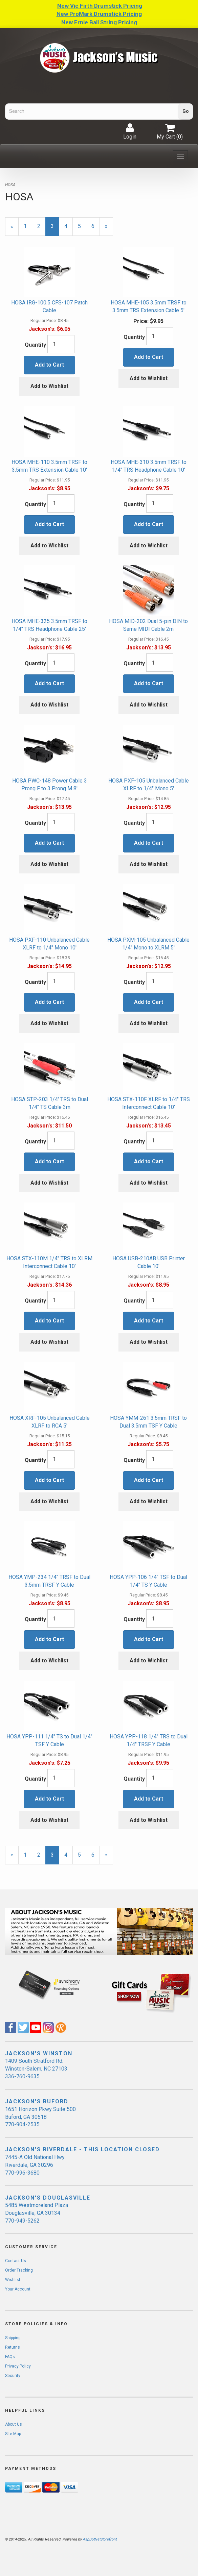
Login (129, 131)
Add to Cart (49, 365)
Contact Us (15, 2260)
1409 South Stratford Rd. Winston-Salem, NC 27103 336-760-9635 (36, 2069)
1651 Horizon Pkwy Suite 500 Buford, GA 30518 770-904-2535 (40, 2117)
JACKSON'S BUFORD (36, 2101)
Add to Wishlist (49, 386)
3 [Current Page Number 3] (55, 229)
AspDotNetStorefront (100, 2539)
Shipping (13, 2337)
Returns (12, 2347)
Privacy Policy (18, 2366)
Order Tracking (19, 2270)
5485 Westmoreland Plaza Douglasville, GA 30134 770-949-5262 (36, 2213)
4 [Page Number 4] (68, 226)
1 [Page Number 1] (28, 226)
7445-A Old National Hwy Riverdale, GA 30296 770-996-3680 (35, 2165)
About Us (13, 2424)
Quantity (35, 345)
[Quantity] (60, 344)
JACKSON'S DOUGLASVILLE (47, 2198)
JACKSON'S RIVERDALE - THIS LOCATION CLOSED (82, 2149)
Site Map (13, 2433)
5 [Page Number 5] (82, 226)
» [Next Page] (109, 229)
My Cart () (170, 131)
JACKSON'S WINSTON (38, 2053)
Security (12, 2375)
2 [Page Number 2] (41, 226)
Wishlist (12, 2279)
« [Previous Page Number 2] (14, 229)
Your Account (17, 2289)
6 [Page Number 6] (95, 226)
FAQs (10, 2356)
